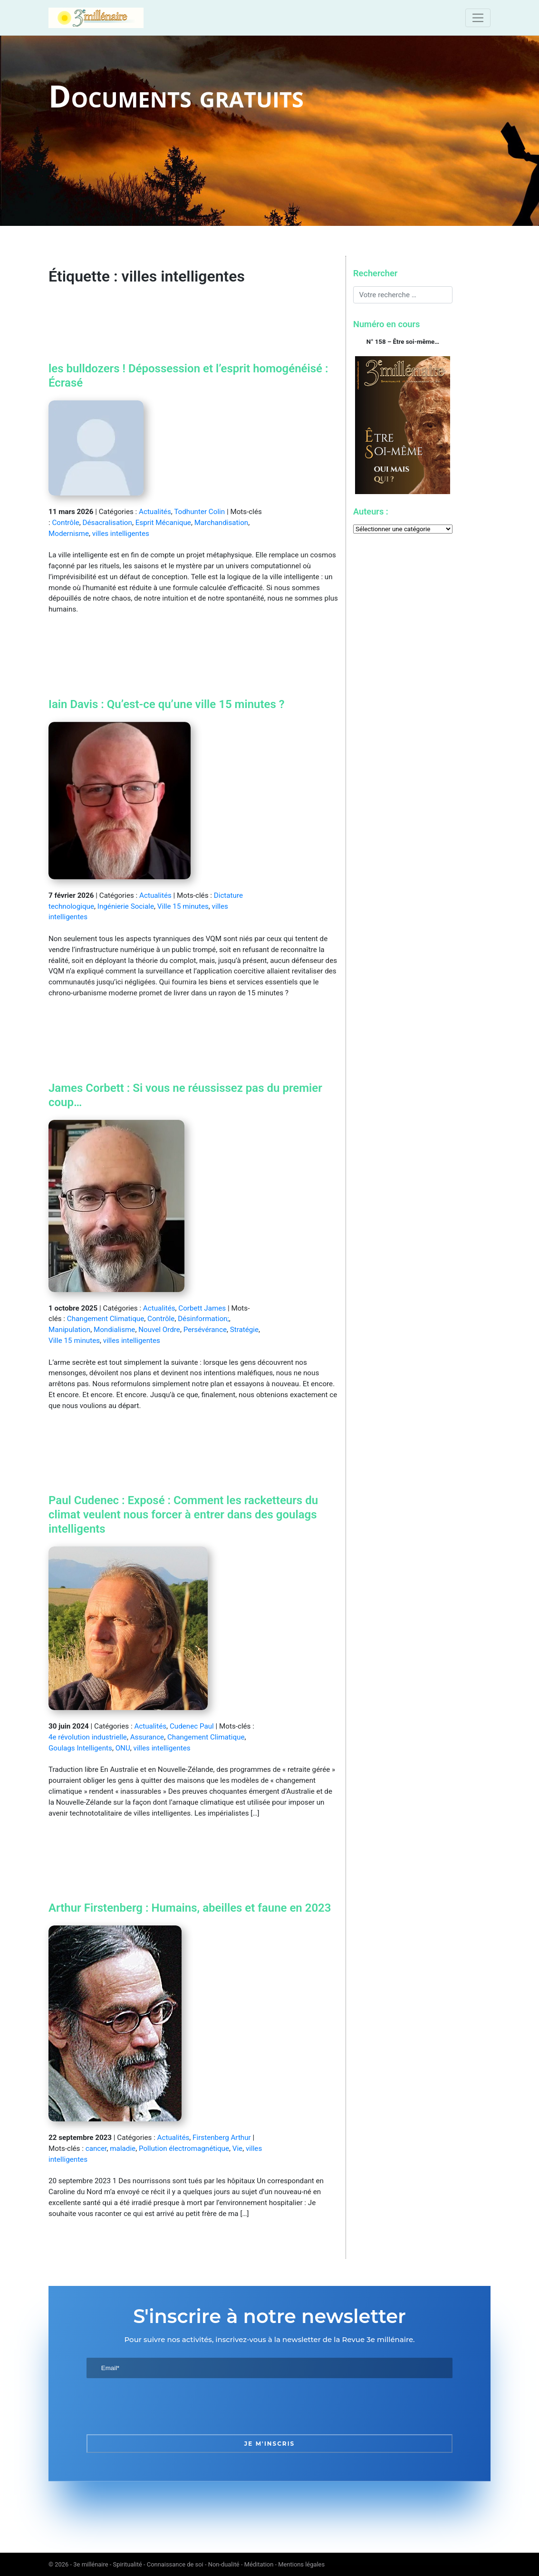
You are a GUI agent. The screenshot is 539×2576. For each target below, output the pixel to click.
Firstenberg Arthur (221, 2137)
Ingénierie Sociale (125, 906)
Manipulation (69, 1329)
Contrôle (65, 522)
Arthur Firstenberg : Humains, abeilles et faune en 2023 (189, 1908)
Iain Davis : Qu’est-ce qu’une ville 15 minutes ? (166, 704)
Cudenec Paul (192, 1726)
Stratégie (244, 1329)
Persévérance (205, 1329)
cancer (96, 2148)
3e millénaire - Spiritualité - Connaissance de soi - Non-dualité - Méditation (173, 2564)
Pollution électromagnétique (184, 2148)
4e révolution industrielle (87, 1737)
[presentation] (159, 2406)
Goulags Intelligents (80, 1748)
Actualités (155, 511)
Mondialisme (114, 1329)
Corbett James (202, 1308)
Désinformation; (203, 1318)
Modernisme (68, 533)
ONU (123, 1748)
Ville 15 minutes (183, 906)
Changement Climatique (105, 1318)
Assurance (147, 1737)
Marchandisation (221, 522)
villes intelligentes (120, 533)
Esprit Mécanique (163, 522)
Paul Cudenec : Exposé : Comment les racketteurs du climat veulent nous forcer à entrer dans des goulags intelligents (183, 1515)
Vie (237, 2148)
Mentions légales (301, 2564)
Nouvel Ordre (159, 1329)
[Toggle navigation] (478, 18)
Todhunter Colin (199, 511)
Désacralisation (107, 522)
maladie (122, 2148)
